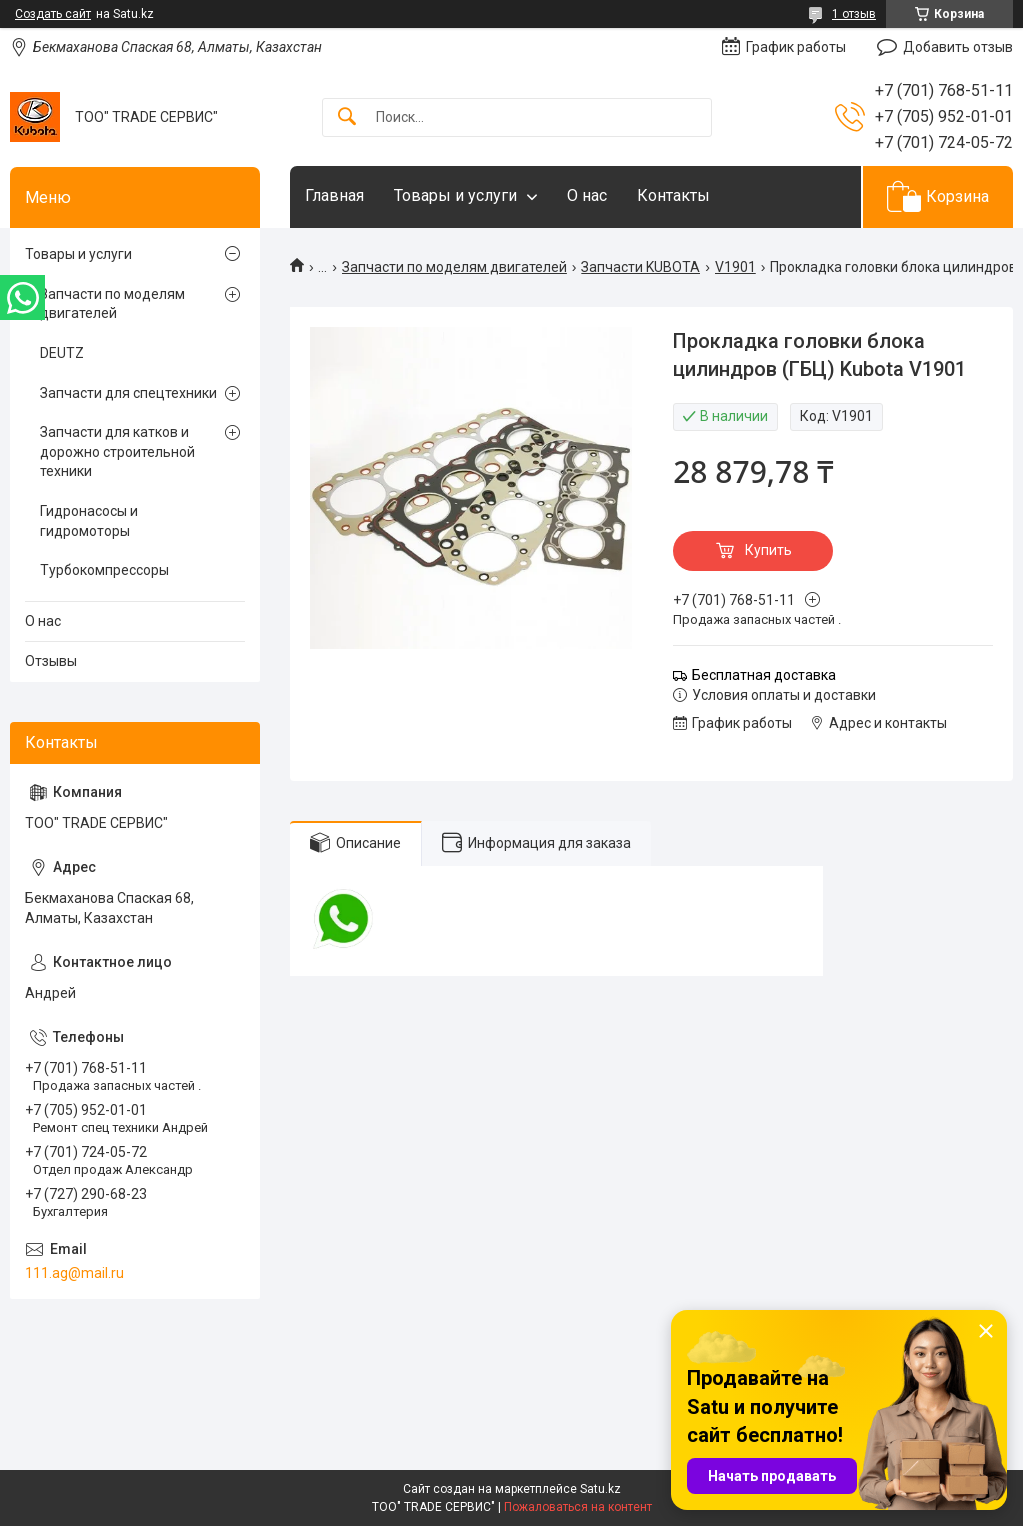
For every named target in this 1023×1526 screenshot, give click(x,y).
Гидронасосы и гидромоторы (89, 521)
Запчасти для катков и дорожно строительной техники (117, 451)
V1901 (735, 267)
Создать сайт (53, 14)
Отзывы (51, 661)
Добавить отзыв (958, 47)
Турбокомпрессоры (104, 570)
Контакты (673, 195)
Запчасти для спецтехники (128, 393)
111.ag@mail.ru (74, 1273)
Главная (334, 195)
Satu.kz (600, 1489)
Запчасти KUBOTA (640, 267)
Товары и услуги (455, 195)
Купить (768, 550)
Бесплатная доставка (764, 675)
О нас (587, 195)
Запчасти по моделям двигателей (454, 267)
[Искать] (347, 117)
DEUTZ (62, 353)
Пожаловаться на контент (578, 1507)
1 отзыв (854, 14)
